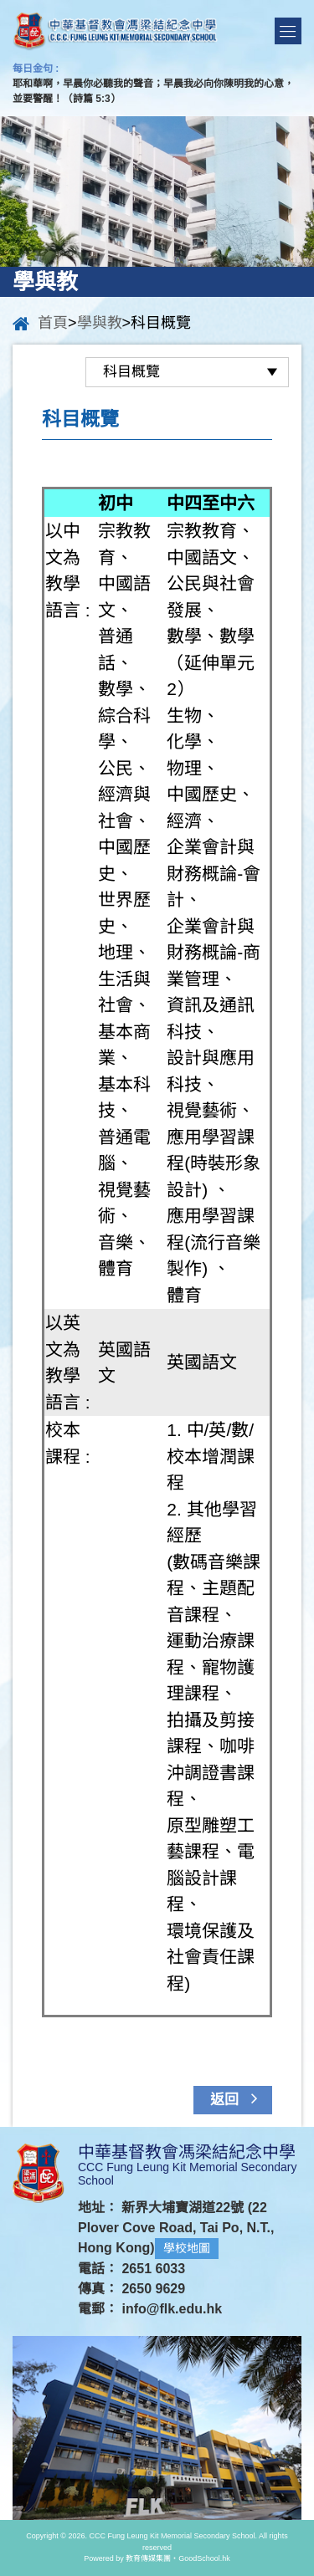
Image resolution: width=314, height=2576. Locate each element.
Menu (288, 31)
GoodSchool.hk (204, 2558)
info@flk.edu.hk (171, 2309)
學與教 (99, 322)
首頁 (53, 322)
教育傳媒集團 (148, 2558)
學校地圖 (186, 2248)
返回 (237, 2098)
